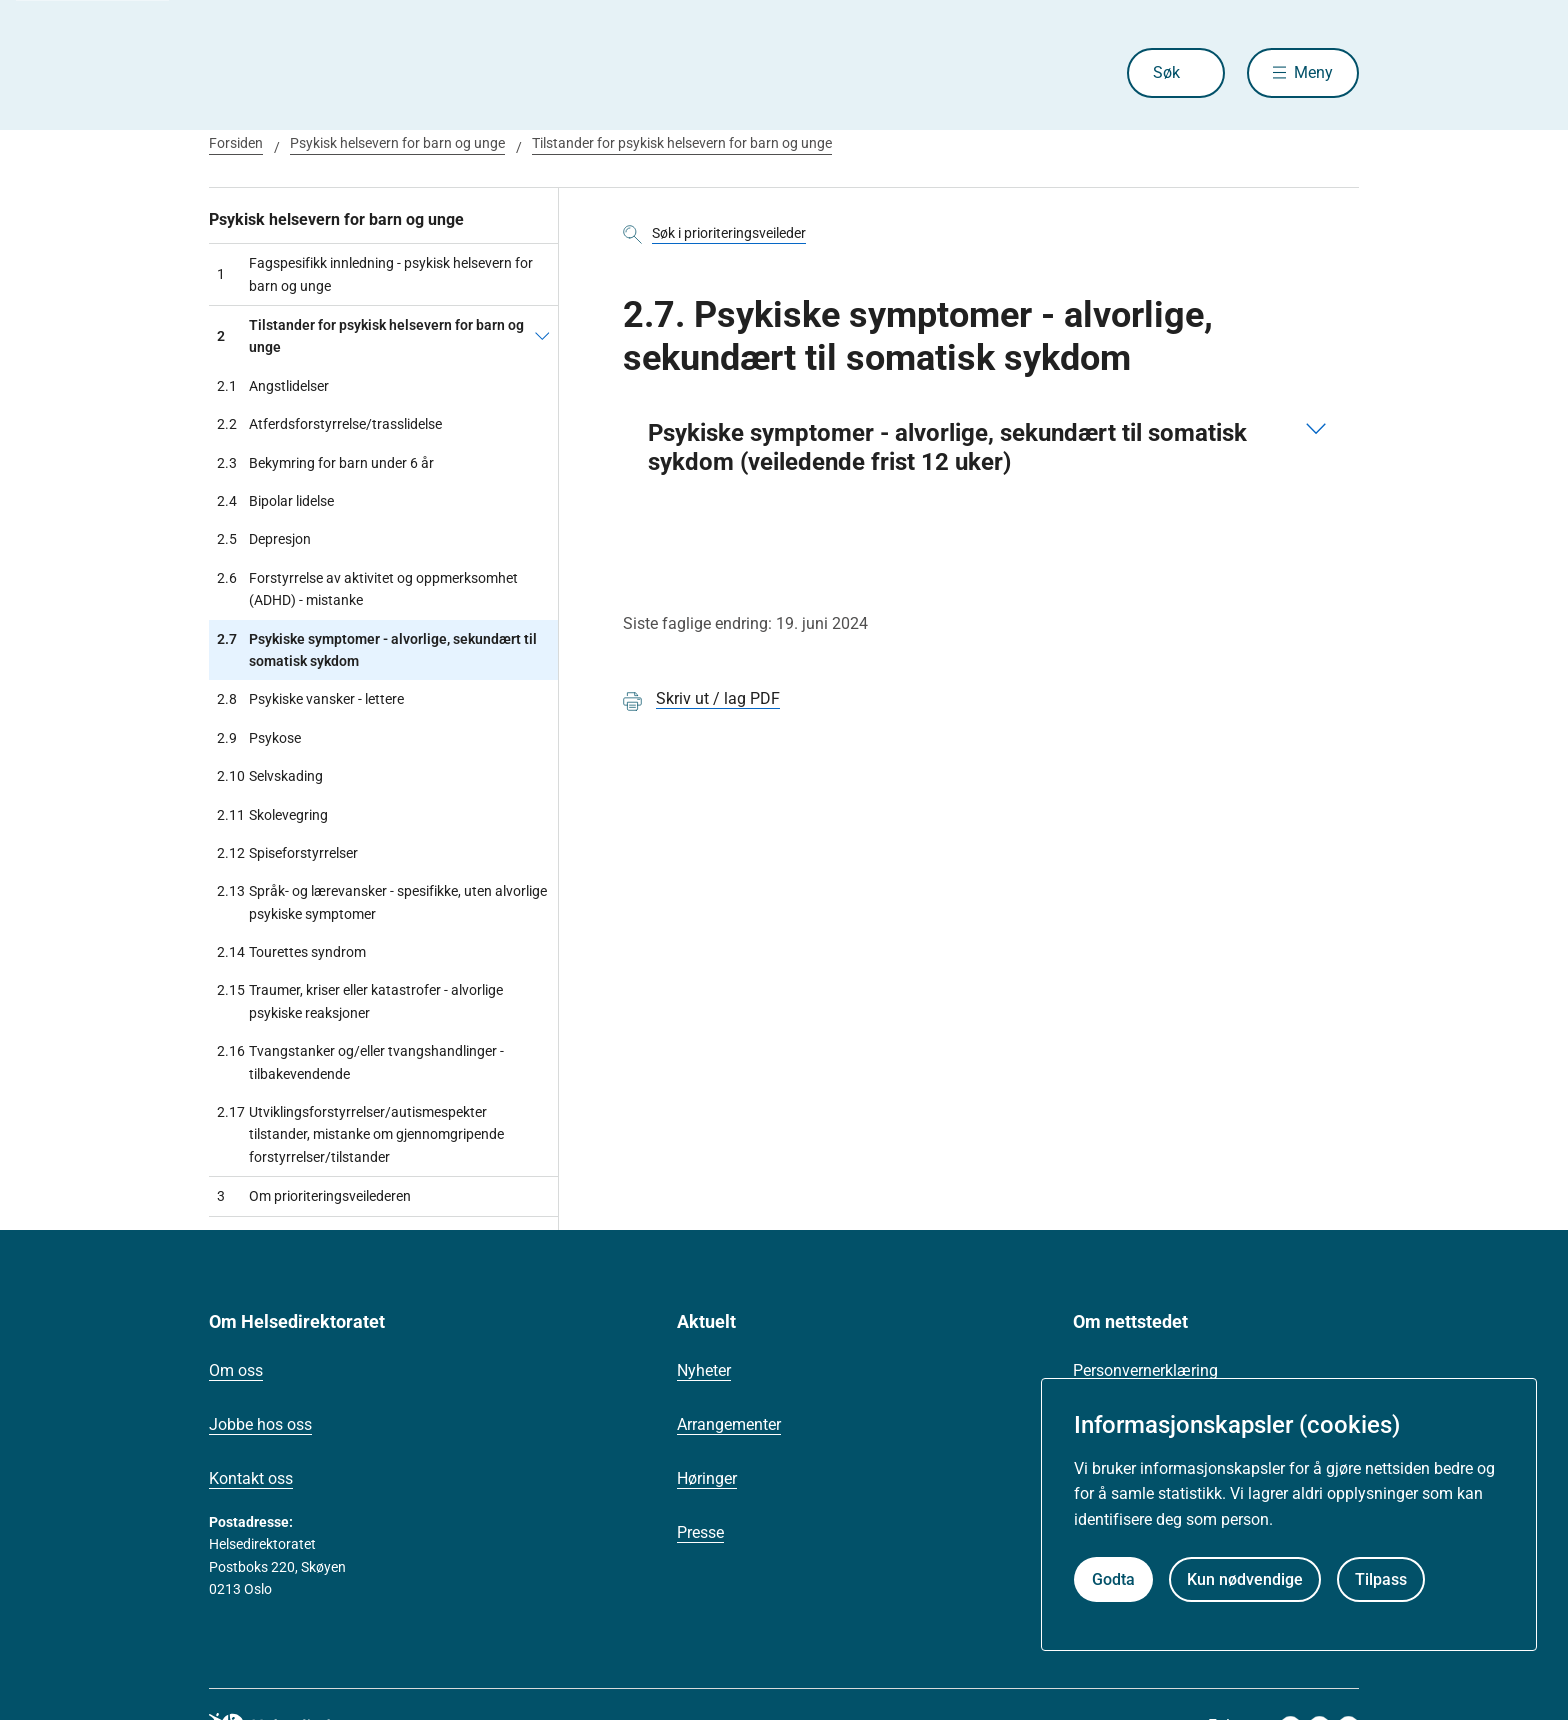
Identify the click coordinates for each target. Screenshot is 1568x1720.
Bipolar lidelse (275, 501)
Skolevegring (272, 815)
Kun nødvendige (1245, 1579)
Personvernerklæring (1145, 1370)
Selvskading (270, 776)
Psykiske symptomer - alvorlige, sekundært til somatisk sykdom (377, 650)
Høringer (707, 1478)
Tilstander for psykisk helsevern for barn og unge (682, 143)
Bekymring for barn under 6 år (325, 463)
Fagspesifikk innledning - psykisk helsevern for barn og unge (375, 274)
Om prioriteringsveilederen (314, 1196)
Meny (1313, 72)
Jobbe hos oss (260, 1424)
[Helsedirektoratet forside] (353, 73)
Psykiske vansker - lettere (310, 699)
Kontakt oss (251, 1478)
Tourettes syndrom (291, 952)
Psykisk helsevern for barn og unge (397, 143)
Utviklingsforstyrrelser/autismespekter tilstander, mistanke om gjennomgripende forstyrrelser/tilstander (360, 1134)
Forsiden (236, 143)
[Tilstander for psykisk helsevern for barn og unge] (542, 336)
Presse (700, 1532)
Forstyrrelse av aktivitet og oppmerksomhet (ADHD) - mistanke (367, 589)
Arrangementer (729, 1424)
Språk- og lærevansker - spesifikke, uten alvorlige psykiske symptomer (382, 902)
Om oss (236, 1370)
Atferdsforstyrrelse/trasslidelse (329, 424)
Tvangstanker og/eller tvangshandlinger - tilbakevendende (360, 1062)
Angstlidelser (273, 386)
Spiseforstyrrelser (287, 853)
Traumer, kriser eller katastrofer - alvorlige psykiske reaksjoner (360, 1001)
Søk (1166, 72)
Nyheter (704, 1370)
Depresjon (264, 539)
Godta (1113, 1579)
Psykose (259, 738)
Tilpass (1381, 1579)
